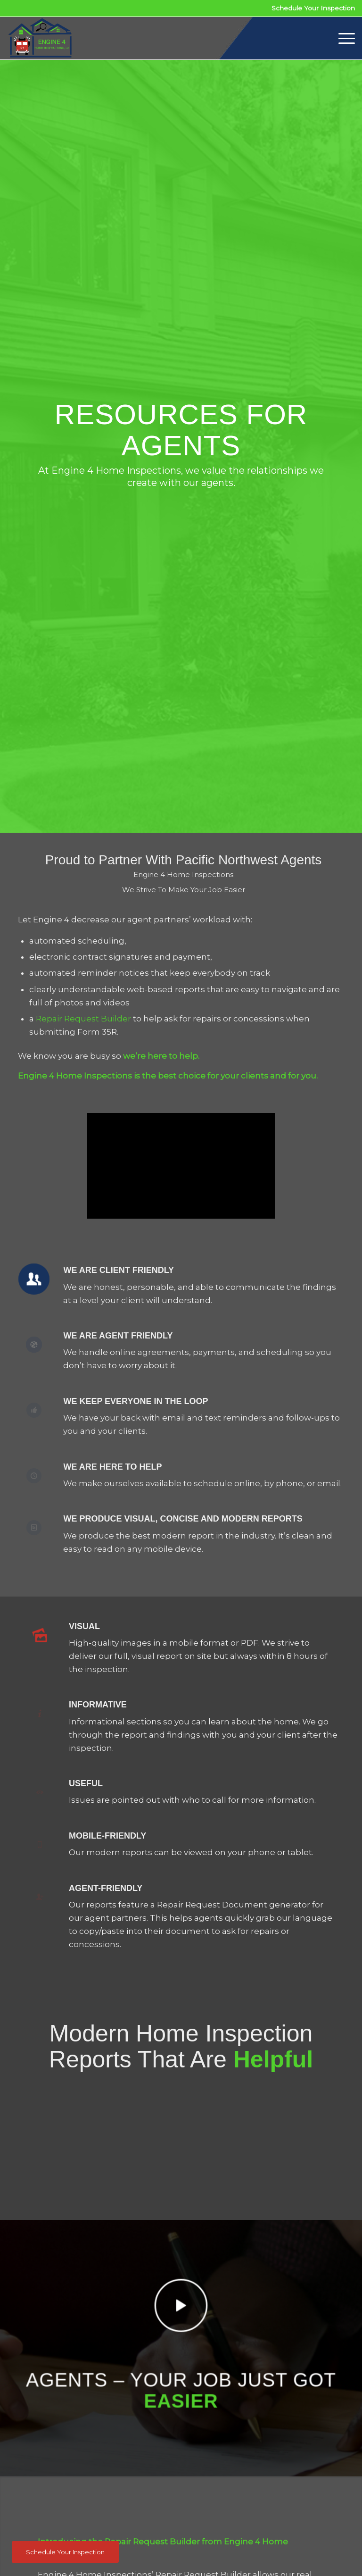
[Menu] (342, 38)
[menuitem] (342, 38)
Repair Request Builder (83, 1018)
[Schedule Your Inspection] (65, 2552)
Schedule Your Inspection (313, 8)
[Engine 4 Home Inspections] (40, 38)
